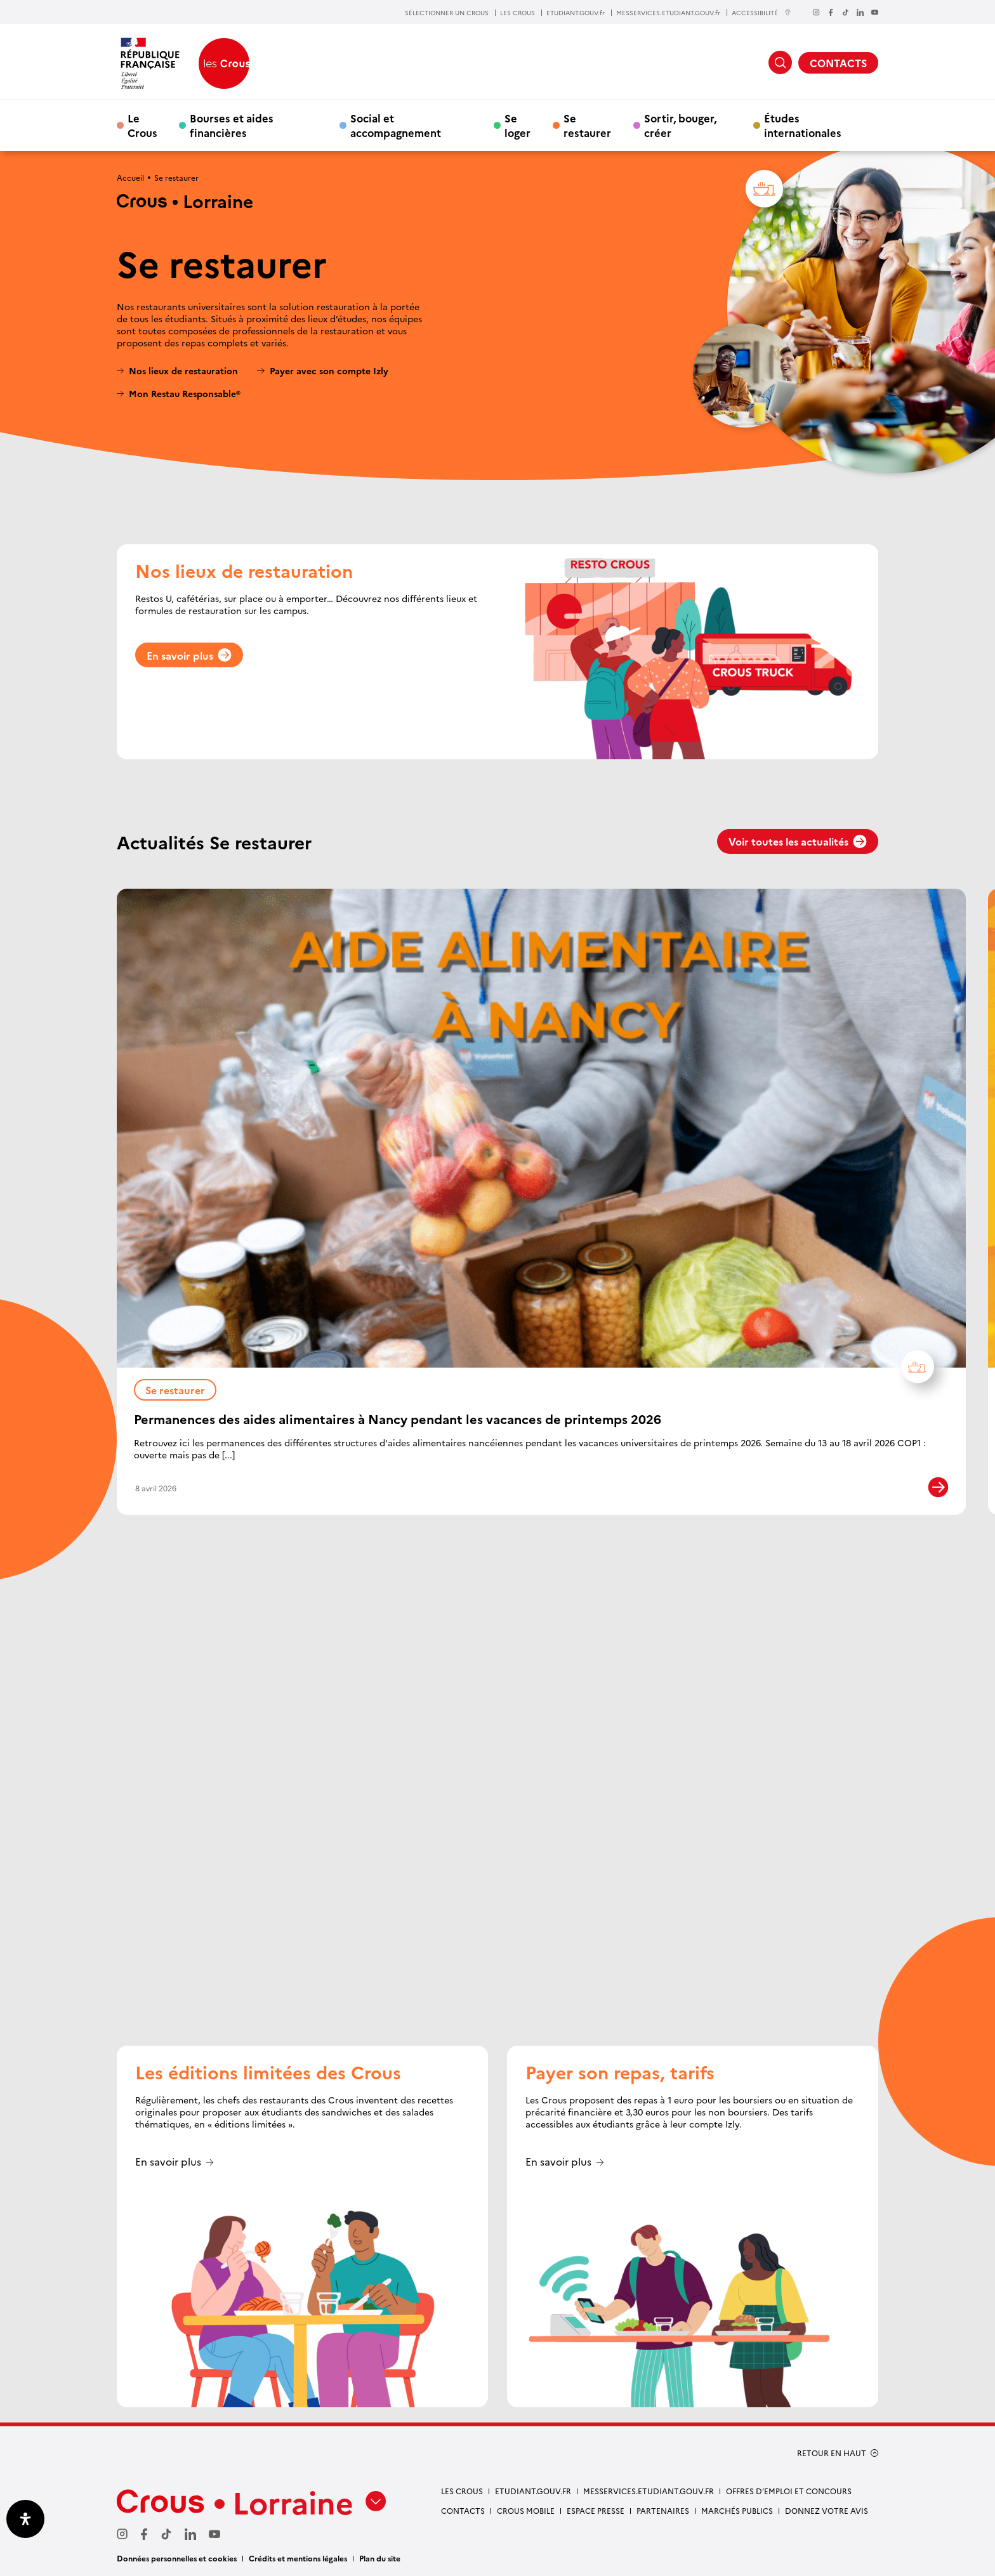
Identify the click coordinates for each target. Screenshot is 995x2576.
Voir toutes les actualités (797, 841)
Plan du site (379, 2558)
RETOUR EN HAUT (831, 2453)
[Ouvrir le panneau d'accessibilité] (25, 2519)
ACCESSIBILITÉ (761, 12)
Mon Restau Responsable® (185, 394)
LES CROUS (517, 13)
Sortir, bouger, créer (680, 125)
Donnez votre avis (826, 2510)
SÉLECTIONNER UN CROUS (447, 13)
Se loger (517, 125)
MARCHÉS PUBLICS (737, 2510)
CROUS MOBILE (526, 2510)
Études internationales (802, 125)
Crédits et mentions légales (298, 2558)
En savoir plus (189, 655)
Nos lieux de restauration (183, 371)
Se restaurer (587, 125)
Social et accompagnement (395, 125)
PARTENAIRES (662, 2510)
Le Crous (142, 125)
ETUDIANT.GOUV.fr (575, 13)
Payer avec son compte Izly (329, 371)
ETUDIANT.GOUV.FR (533, 2490)
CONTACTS (838, 63)
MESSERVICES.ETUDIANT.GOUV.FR (648, 2490)
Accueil (130, 177)
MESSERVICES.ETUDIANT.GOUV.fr (668, 13)
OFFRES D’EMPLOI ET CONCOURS (789, 2490)
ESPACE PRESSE (595, 2510)
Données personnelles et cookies (177, 2558)
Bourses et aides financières (231, 125)
